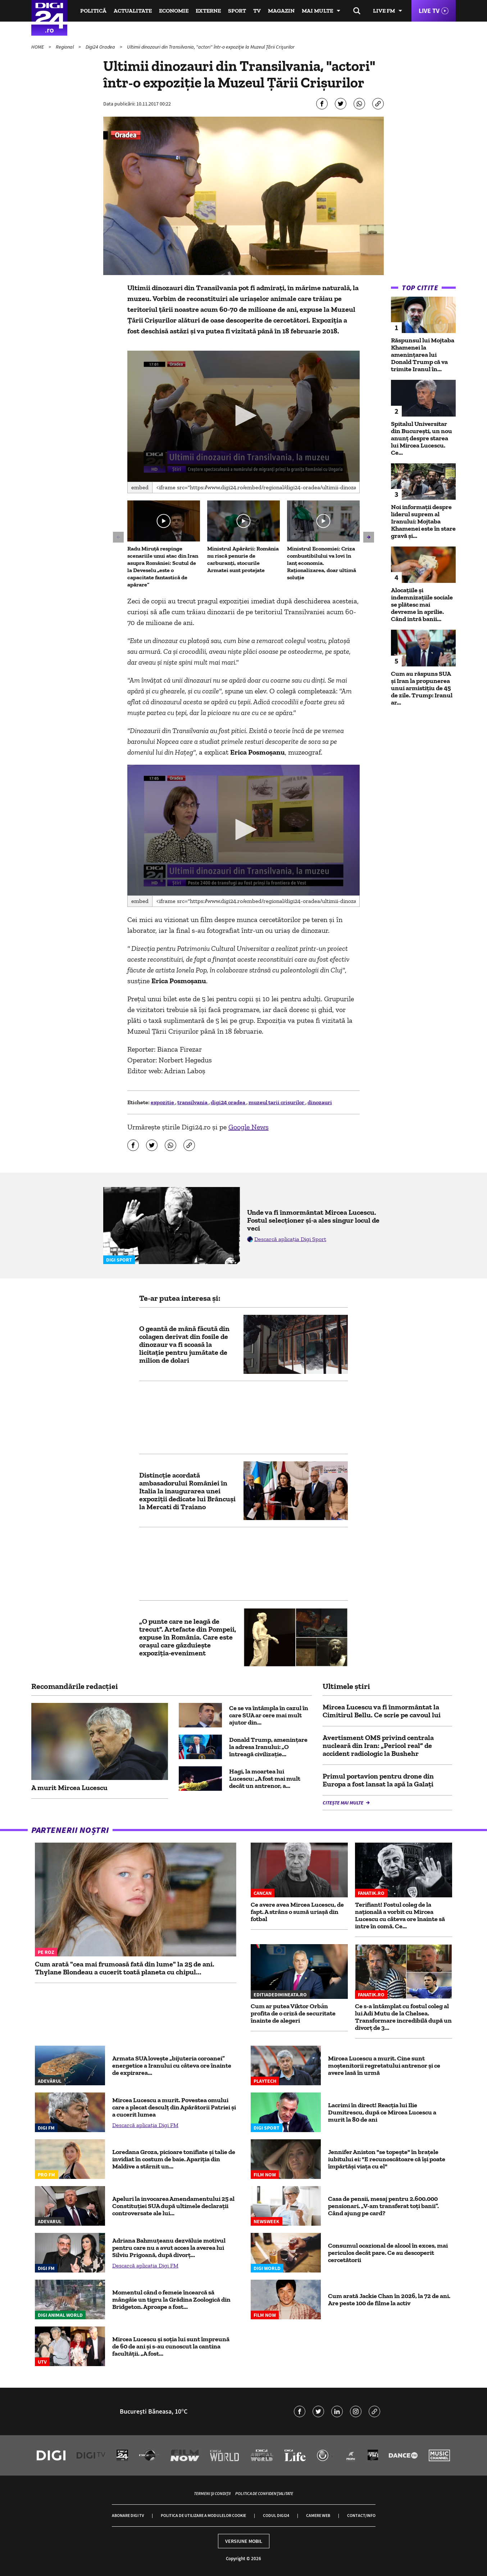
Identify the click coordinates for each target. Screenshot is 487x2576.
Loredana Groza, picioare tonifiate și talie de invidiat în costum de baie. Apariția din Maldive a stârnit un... (173, 2159)
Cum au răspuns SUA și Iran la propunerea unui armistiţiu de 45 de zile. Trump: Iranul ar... (421, 688)
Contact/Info (361, 2515)
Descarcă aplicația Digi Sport (290, 1239)
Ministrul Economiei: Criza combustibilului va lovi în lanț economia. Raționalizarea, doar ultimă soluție (321, 563)
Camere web (318, 2515)
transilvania (193, 1102)
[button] (243, 415)
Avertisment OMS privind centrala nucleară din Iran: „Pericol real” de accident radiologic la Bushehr (378, 1745)
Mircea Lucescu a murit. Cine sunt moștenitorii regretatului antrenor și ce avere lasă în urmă (384, 2065)
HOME (38, 47)
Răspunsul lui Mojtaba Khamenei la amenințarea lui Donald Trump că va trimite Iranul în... (422, 354)
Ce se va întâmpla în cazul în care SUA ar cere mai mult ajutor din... (268, 1715)
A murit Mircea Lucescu (69, 1787)
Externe (208, 10)
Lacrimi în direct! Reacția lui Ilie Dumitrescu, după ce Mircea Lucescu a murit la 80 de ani (382, 2112)
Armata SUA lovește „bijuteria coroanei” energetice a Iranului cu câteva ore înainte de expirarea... (171, 2065)
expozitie (163, 1102)
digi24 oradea (228, 1102)
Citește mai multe (343, 1802)
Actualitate (133, 10)
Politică (93, 10)
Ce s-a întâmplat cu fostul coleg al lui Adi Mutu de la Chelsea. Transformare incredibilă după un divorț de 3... (403, 2017)
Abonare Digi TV (128, 2515)
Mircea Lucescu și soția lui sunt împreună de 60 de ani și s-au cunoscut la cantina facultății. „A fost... (170, 2346)
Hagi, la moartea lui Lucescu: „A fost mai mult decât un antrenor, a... (264, 1778)
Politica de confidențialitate (264, 2493)
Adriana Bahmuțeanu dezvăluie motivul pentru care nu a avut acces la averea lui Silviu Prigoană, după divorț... (169, 2247)
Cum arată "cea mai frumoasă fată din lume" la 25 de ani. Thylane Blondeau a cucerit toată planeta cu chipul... (124, 1968)
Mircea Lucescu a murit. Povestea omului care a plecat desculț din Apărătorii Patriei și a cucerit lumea (174, 2107)
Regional (65, 47)
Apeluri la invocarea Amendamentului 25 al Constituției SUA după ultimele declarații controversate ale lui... (173, 2206)
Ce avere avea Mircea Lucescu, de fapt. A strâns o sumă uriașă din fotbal (297, 1912)
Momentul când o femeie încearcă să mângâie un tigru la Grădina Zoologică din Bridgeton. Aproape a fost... (171, 2299)
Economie (173, 10)
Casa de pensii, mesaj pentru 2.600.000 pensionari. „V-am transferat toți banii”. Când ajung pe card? (383, 2206)
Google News (248, 1127)
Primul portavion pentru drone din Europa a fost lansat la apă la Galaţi (378, 1780)
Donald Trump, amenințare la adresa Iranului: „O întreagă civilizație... (268, 1747)
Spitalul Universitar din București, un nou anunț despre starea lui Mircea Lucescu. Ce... (421, 438)
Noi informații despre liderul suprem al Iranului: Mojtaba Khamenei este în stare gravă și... (423, 521)
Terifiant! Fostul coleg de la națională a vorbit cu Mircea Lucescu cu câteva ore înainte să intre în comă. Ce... (400, 1915)
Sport (237, 10)
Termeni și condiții (212, 2493)
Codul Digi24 (276, 2515)
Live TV (429, 10)
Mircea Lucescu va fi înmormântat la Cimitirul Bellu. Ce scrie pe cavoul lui (382, 1711)
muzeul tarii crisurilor (277, 1102)
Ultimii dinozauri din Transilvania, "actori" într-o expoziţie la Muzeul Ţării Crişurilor (211, 47)
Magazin (281, 10)
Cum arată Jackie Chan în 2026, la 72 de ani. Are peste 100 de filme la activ (389, 2299)
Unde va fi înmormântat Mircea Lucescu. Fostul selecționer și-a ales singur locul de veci (313, 1220)
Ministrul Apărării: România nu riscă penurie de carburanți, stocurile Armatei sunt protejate (243, 559)
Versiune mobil (243, 2541)
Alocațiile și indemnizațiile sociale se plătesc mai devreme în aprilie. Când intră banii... (422, 604)
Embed (140, 487)
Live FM (384, 10)
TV (257, 10)
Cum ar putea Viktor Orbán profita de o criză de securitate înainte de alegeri (293, 2013)
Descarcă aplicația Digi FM (145, 2125)
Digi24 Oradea (101, 47)
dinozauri (320, 1102)
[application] (243, 416)
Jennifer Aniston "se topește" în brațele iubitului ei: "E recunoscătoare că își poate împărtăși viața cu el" (386, 2159)
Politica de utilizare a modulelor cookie (203, 2515)
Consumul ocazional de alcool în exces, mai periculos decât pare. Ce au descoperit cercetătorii (388, 2253)
